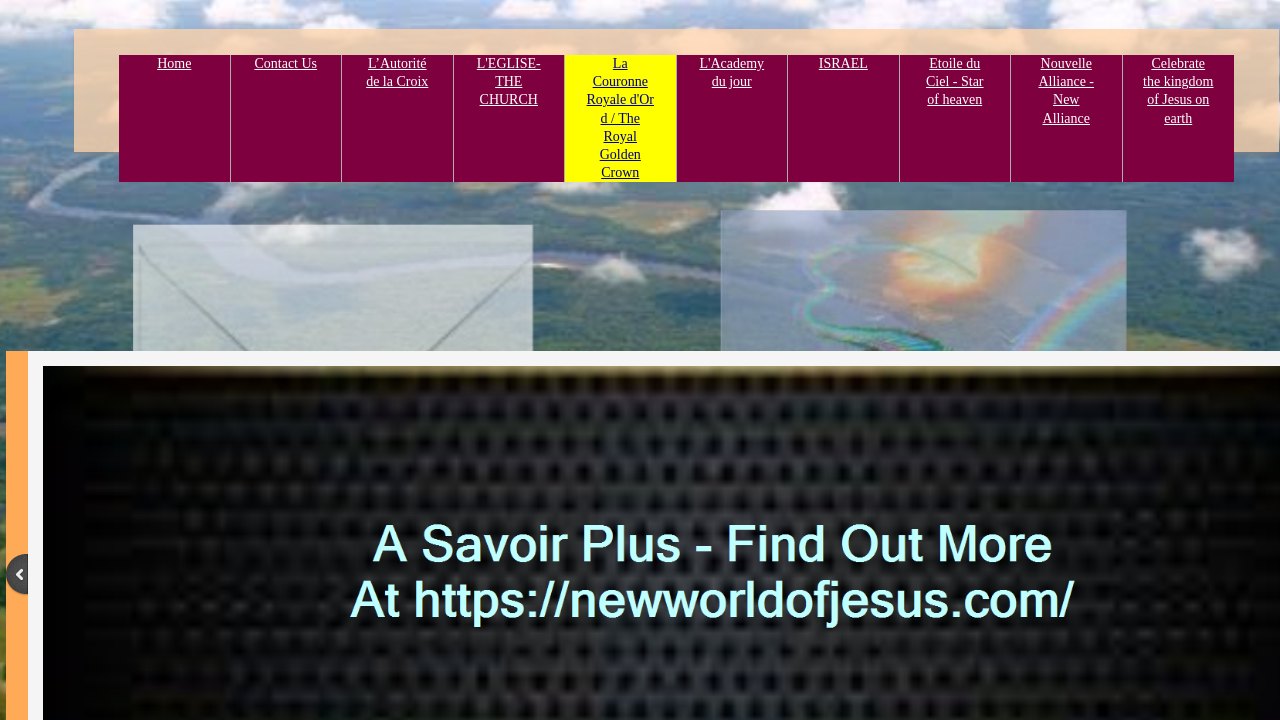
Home (174, 63)
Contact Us (285, 63)
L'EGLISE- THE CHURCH (509, 81)
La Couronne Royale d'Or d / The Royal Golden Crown (620, 118)
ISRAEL (843, 63)
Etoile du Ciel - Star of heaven (955, 81)
